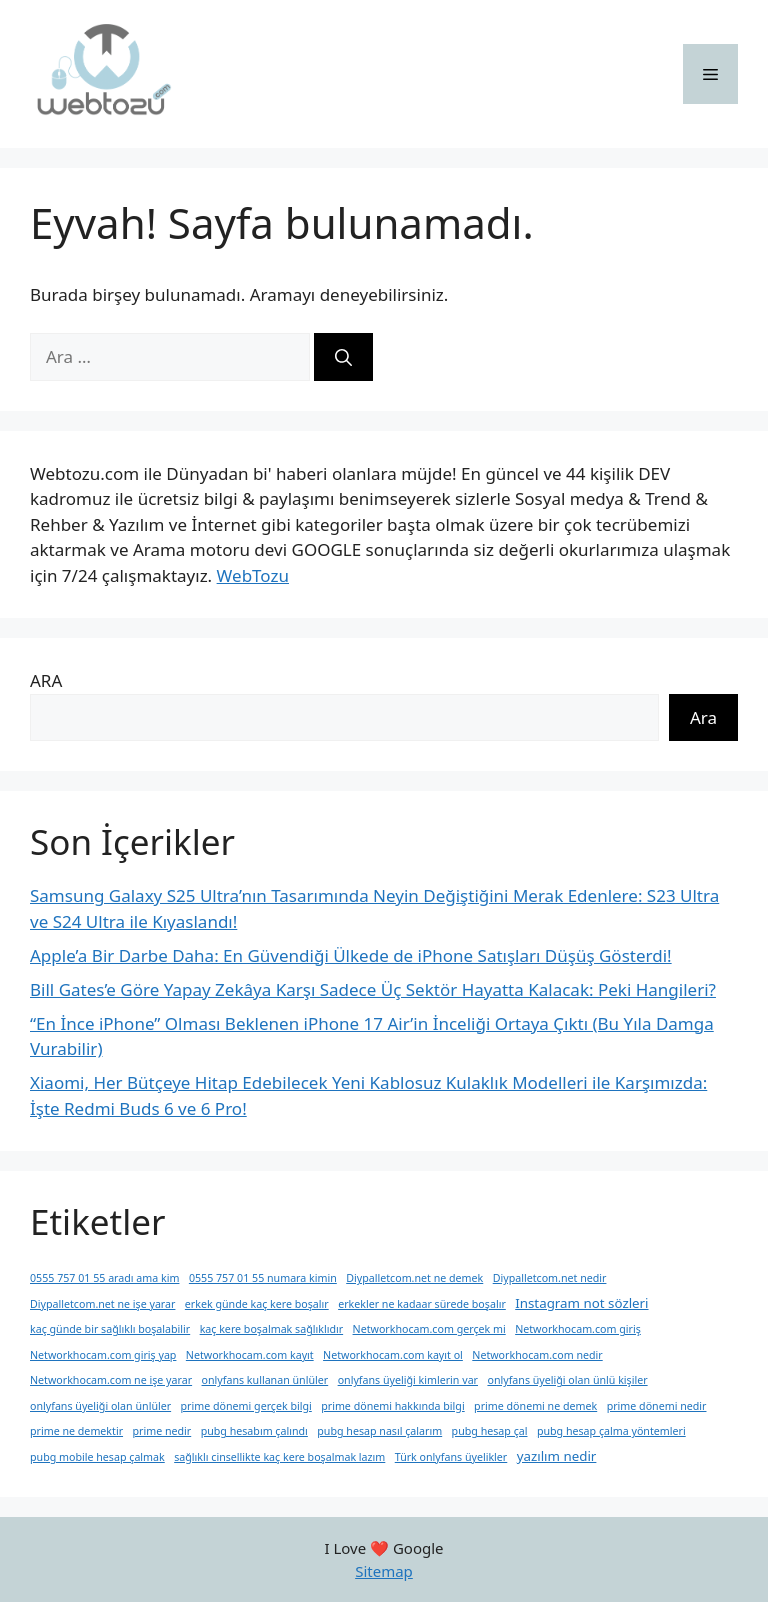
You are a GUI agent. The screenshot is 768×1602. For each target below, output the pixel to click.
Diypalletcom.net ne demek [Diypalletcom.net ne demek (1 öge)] (414, 1278)
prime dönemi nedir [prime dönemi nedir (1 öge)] (657, 1406)
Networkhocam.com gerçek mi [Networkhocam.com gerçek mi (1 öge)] (429, 1329)
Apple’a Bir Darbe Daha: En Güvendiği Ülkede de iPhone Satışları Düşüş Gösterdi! (351, 955)
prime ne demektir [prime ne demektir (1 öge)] (76, 1431)
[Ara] (343, 357)
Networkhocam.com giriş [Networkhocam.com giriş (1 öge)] (578, 1329)
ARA (46, 680)
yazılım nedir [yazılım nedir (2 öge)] (557, 1456)
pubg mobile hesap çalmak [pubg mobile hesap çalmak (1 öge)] (97, 1457)
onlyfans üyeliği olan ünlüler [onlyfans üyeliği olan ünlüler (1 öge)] (100, 1406)
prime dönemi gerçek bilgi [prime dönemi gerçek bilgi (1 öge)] (246, 1406)
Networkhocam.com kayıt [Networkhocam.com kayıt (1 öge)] (250, 1355)
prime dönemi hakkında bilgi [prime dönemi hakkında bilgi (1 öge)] (392, 1406)
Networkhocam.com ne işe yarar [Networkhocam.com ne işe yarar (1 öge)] (111, 1380)
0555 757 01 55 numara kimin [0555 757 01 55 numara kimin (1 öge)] (263, 1278)
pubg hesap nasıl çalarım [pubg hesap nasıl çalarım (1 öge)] (379, 1431)
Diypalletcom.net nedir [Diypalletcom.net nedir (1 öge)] (550, 1278)
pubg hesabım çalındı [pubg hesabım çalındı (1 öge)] (254, 1431)
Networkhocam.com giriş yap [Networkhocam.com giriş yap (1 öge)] (103, 1355)
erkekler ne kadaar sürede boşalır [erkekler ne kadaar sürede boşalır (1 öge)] (422, 1304)
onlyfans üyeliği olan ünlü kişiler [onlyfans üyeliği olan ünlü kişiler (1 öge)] (567, 1380)
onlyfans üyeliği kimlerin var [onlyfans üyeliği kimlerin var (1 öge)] (408, 1380)
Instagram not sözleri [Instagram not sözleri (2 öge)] (581, 1303)
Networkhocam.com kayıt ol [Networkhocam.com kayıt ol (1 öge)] (393, 1355)
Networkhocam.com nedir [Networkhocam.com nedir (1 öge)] (537, 1355)
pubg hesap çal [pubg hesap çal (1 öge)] (490, 1431)
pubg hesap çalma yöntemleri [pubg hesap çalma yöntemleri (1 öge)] (611, 1431)
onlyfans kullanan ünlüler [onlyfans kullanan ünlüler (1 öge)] (265, 1380)
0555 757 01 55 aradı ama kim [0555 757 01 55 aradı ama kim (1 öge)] (104, 1278)
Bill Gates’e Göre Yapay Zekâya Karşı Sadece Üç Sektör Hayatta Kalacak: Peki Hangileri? (373, 989)
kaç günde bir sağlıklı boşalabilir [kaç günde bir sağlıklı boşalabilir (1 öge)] (110, 1329)
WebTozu (253, 575)
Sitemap (384, 1571)
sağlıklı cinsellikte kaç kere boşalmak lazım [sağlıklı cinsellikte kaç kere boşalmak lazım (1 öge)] (279, 1457)
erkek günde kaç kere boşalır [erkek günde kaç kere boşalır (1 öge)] (257, 1304)
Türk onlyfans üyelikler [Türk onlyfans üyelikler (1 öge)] (451, 1457)
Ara (703, 717)
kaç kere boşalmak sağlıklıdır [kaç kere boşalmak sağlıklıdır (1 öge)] (272, 1329)
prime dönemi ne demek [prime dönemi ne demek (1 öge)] (535, 1406)
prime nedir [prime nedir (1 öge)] (161, 1431)
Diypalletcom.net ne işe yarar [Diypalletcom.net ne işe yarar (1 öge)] (102, 1304)
